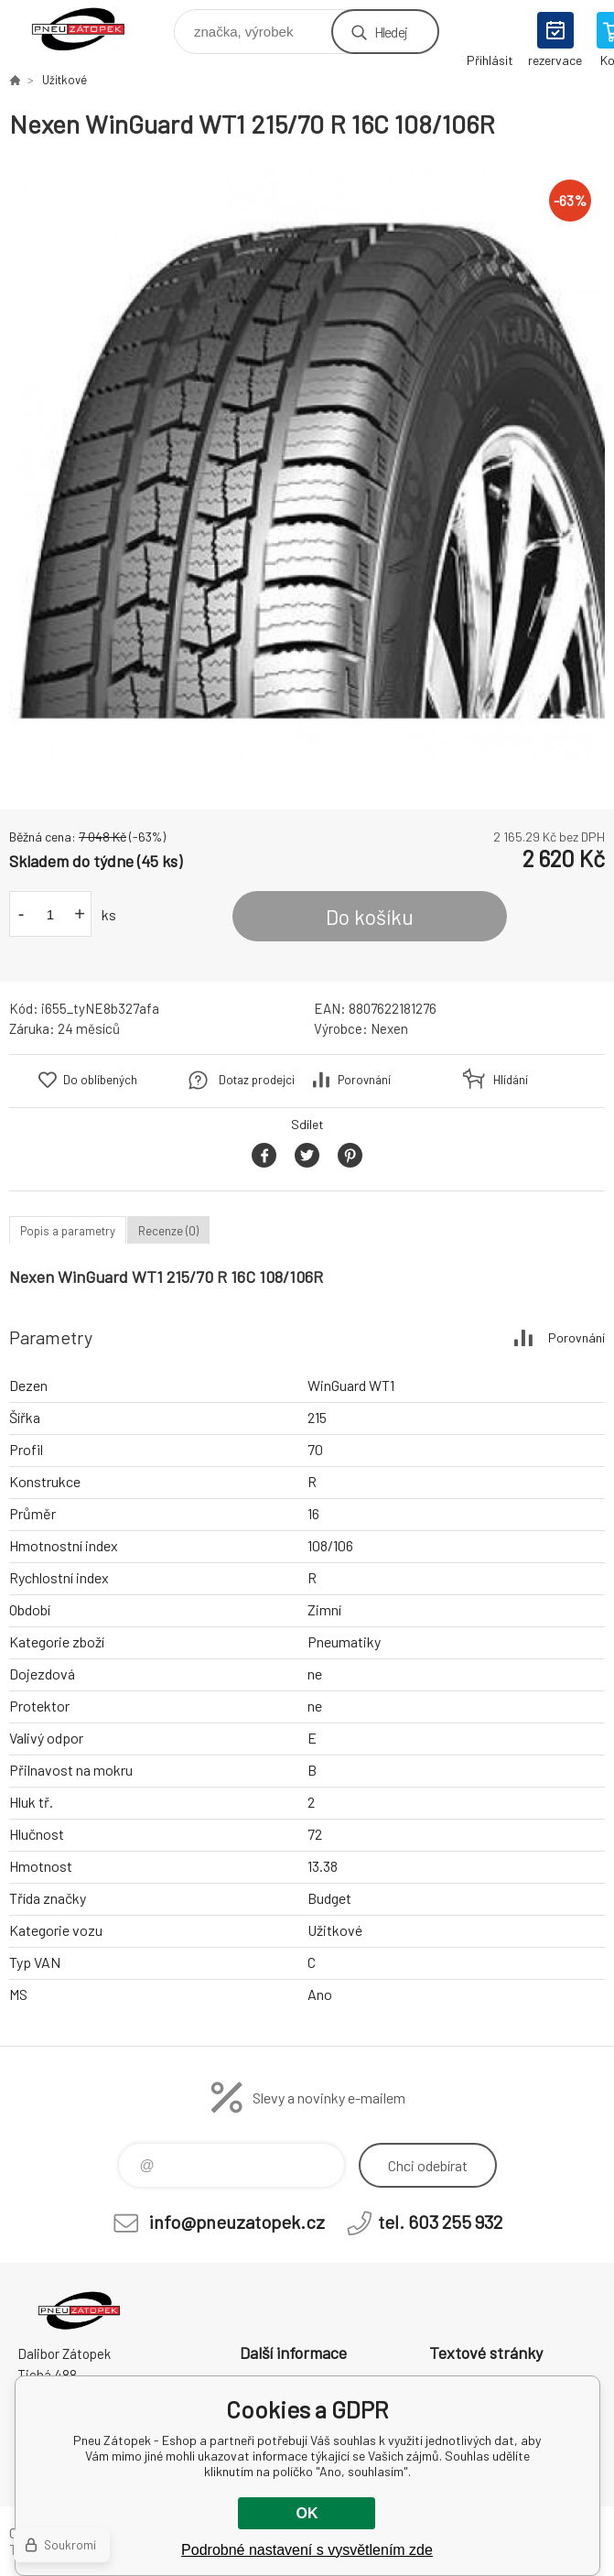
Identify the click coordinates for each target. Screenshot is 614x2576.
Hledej (390, 31)
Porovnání (364, 1079)
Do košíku (370, 916)
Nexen (389, 1028)
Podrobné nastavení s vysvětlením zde (307, 2550)
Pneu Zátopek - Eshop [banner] (90, 27)
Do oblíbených (100, 1079)
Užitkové (64, 79)
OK (307, 2513)
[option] (307, 466)
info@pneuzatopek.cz (237, 2222)
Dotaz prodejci (257, 1079)
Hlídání (510, 1079)
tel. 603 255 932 (440, 2222)
